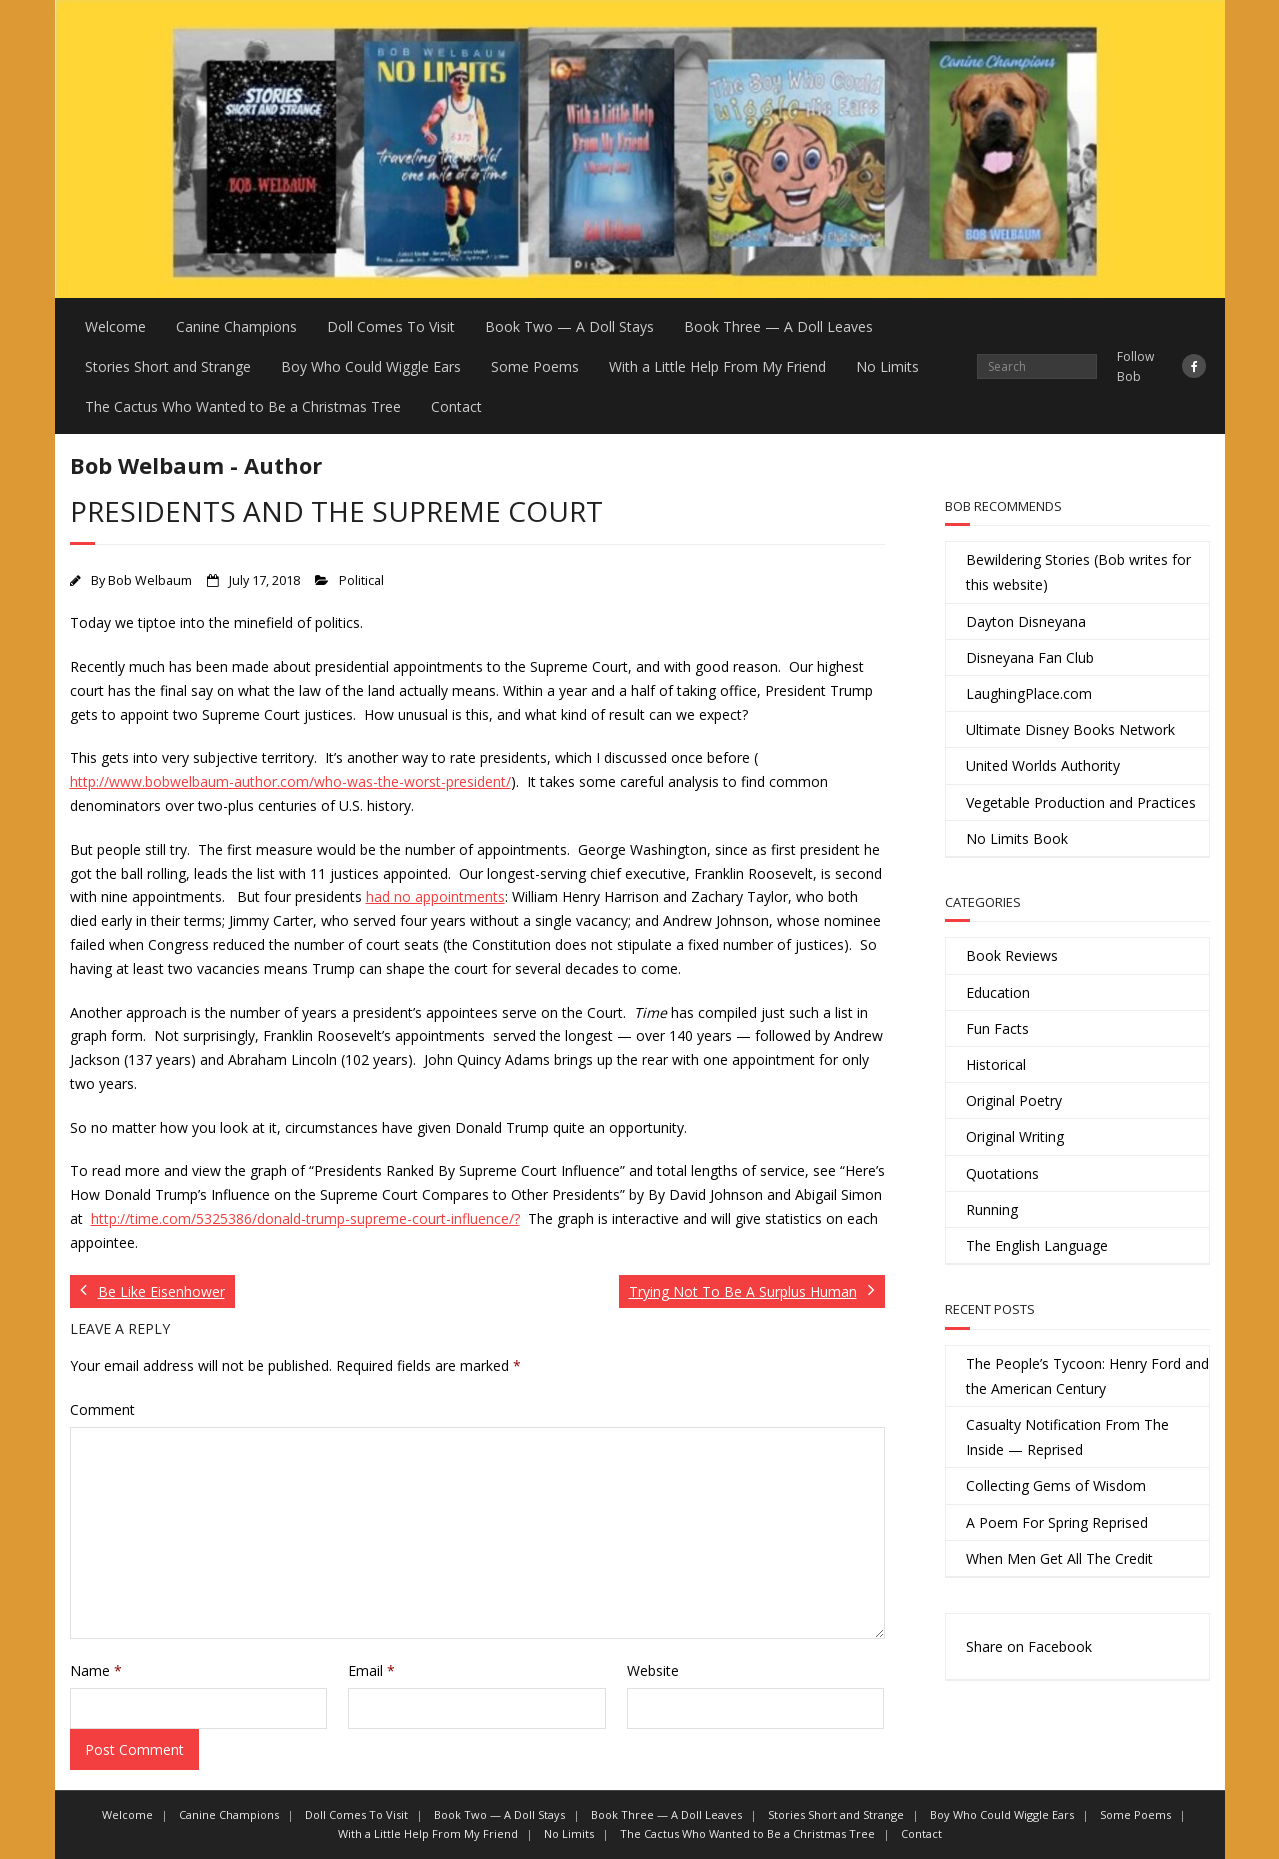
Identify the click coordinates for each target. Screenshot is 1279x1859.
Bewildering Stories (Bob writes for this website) (1078, 572)
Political (361, 580)
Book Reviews (1012, 955)
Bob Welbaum (150, 580)
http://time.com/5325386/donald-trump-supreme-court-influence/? (305, 1218)
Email (371, 1670)
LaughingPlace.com (1029, 693)
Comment (102, 1409)
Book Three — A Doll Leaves (778, 326)
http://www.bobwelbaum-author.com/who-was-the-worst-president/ (290, 781)
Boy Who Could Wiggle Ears (371, 366)
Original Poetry (1014, 1100)
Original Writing (1015, 1136)
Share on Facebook (1029, 1646)
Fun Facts (997, 1028)
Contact (456, 406)
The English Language (1037, 1245)
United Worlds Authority (1043, 765)
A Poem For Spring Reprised (1057, 1522)
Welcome (115, 326)
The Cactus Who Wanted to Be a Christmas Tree (243, 406)
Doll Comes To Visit (391, 326)
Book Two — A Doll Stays (569, 326)
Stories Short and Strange (168, 366)
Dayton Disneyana (1026, 621)
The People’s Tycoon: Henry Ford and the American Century (1087, 1376)
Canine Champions (236, 326)
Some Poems (535, 366)
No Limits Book (1017, 838)
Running (992, 1209)
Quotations (1002, 1173)
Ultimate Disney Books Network (1070, 729)
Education (998, 992)
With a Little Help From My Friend (717, 366)
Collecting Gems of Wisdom (1056, 1485)
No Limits (887, 366)
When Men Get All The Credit (1059, 1558)
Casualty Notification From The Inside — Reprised (1067, 1437)
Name (96, 1670)
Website (653, 1670)
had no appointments (435, 896)
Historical (996, 1064)
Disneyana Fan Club (1030, 657)
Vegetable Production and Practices (1081, 802)
